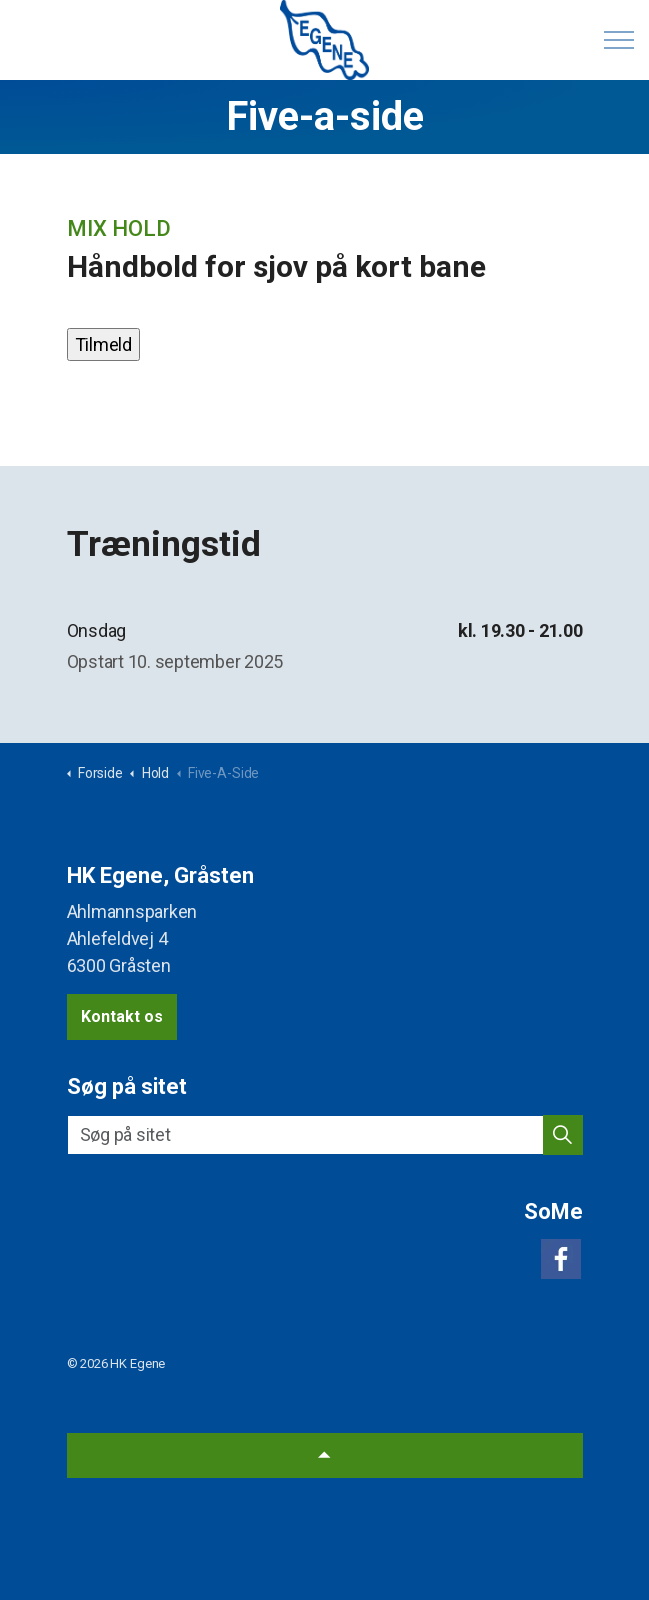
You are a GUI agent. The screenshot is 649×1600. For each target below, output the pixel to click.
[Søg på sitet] (325, 1135)
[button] (563, 1135)
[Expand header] (619, 40)
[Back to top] (325, 1455)
